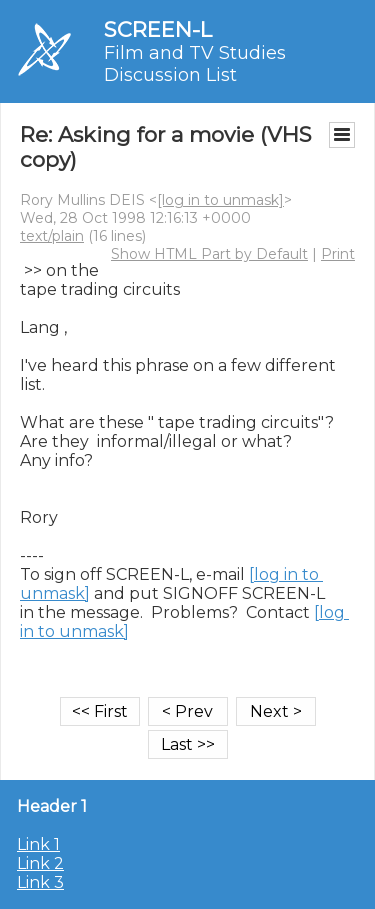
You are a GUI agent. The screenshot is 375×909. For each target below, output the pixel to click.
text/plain (52, 236)
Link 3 (40, 882)
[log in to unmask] (220, 200)
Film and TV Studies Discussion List (195, 64)
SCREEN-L (158, 29)
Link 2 (40, 863)
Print (338, 254)
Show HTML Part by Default (209, 254)
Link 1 (38, 844)
